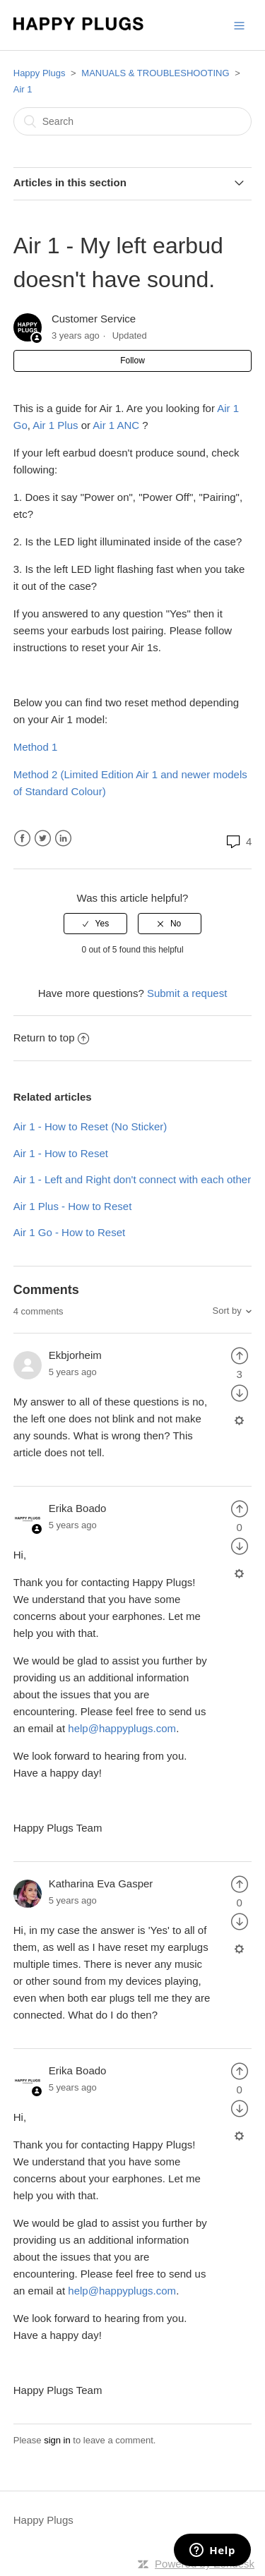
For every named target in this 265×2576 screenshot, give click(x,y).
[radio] (95, 923)
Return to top (51, 1038)
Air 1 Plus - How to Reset (72, 1206)
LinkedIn (63, 838)
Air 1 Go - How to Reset (69, 1232)
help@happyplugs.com (122, 1728)
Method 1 (35, 747)
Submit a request (187, 993)
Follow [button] (132, 360)
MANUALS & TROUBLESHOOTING (155, 73)
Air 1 (23, 89)
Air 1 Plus (55, 425)
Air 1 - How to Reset (60, 1153)
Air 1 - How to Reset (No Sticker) (90, 1126)
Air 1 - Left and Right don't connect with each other (132, 1179)
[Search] (132, 121)
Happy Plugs (39, 73)
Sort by (227, 1310)
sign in (57, 2440)
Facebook (22, 838)
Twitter (43, 838)
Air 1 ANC (116, 425)
